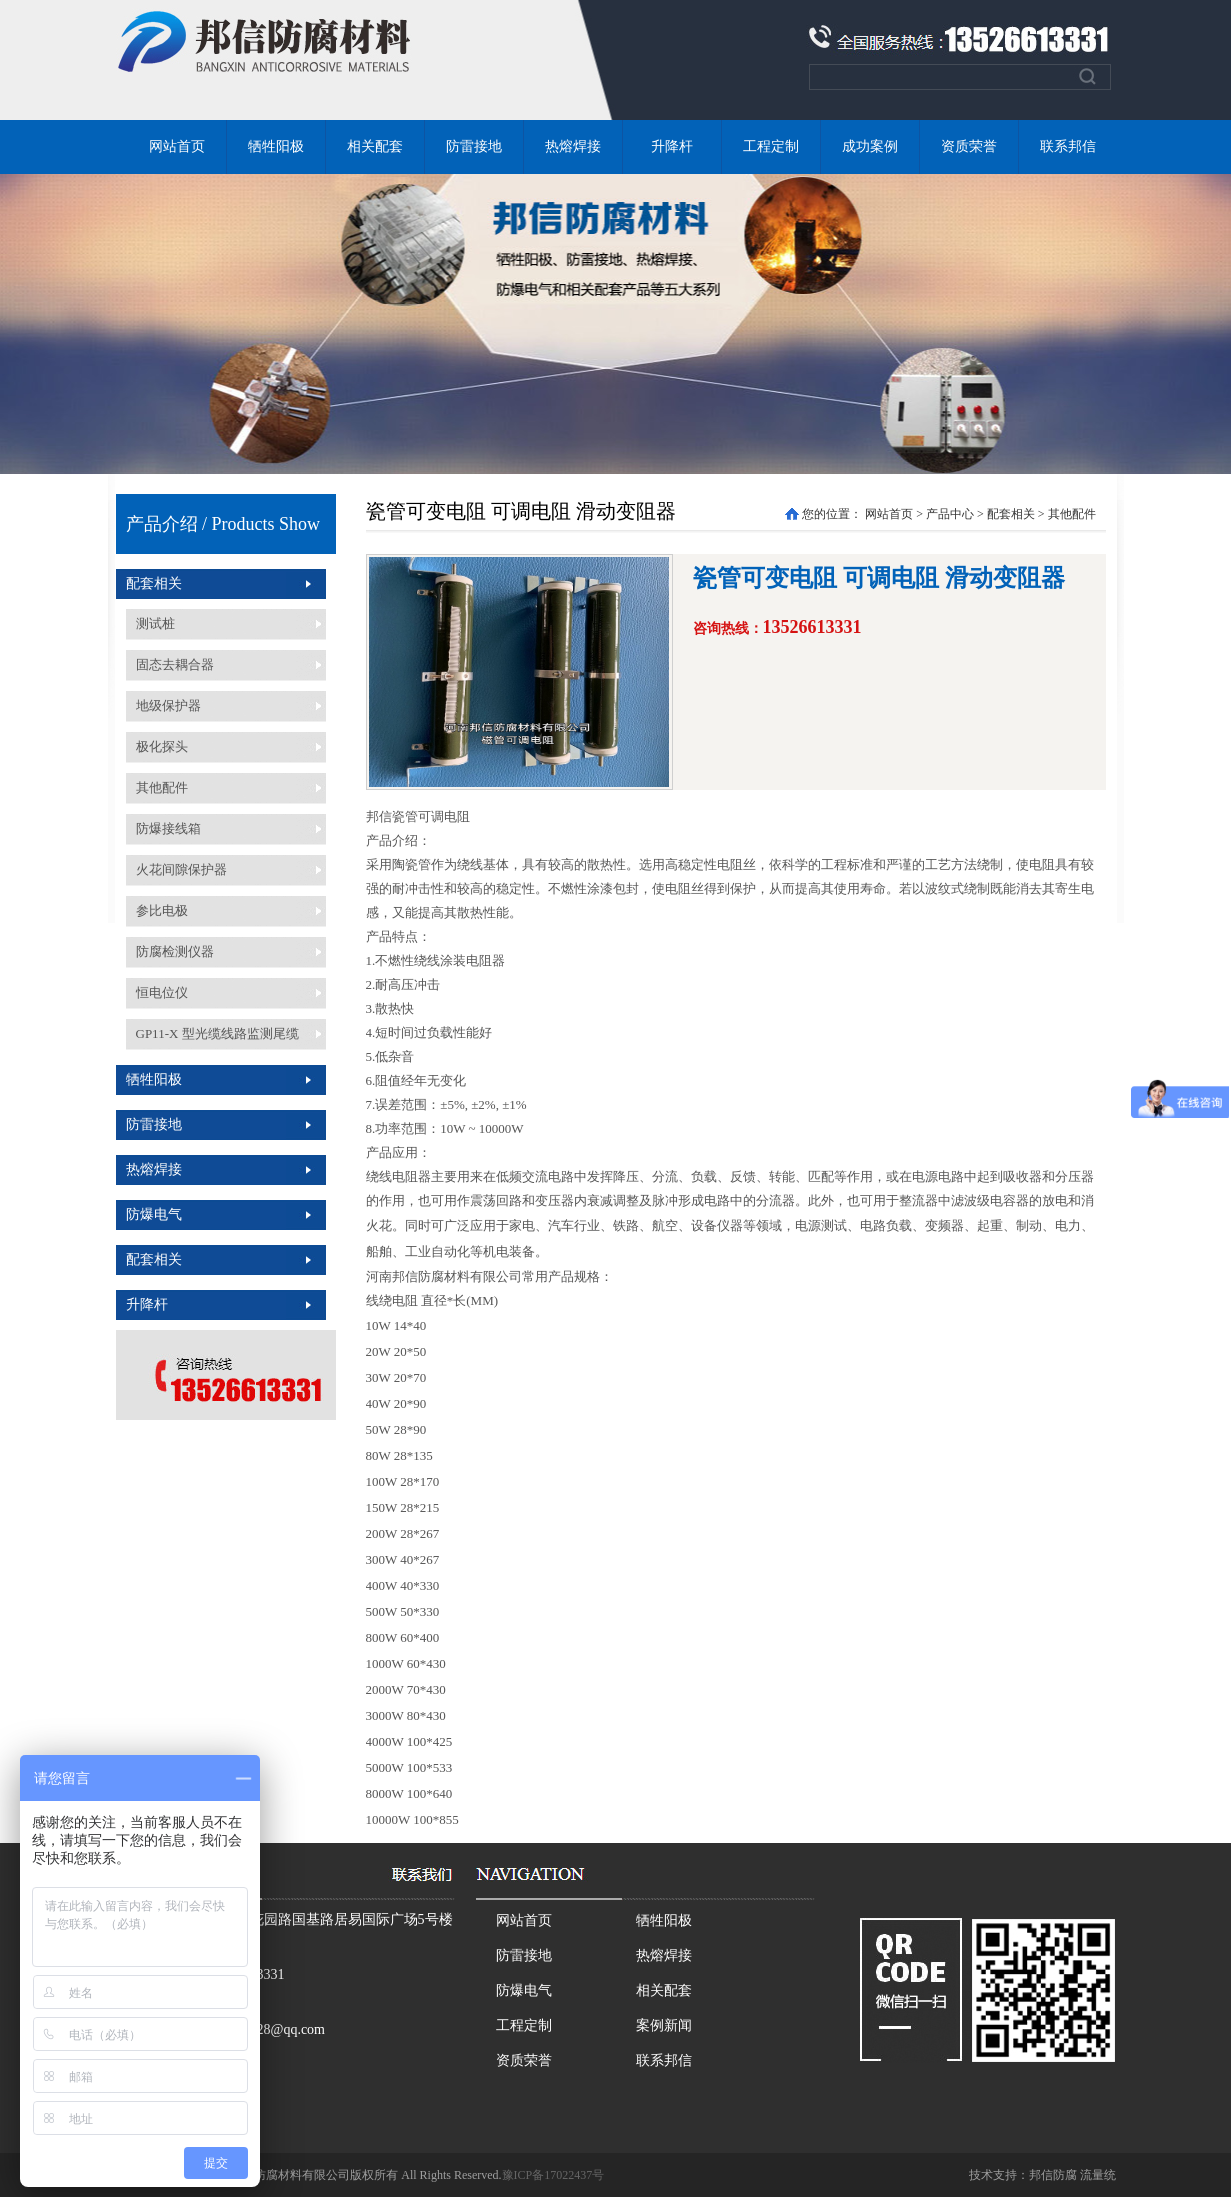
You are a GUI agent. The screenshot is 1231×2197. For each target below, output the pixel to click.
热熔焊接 (573, 146)
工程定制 (771, 146)
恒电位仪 (162, 992)
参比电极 (162, 910)
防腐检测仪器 (175, 951)
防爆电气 (154, 1214)
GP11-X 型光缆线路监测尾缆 (217, 1033)
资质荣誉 (969, 146)
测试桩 (155, 623)
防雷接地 (474, 146)
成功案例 (870, 146)
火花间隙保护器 (181, 869)
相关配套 (375, 146)
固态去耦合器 (175, 664)
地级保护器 (168, 705)
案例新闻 (664, 2025)
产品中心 (950, 514)
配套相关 (154, 583)
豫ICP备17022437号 (553, 2175)
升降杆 (672, 146)
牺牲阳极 (276, 146)
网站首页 (177, 146)
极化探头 (162, 746)
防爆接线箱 (168, 828)
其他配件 (162, 787)
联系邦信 (1068, 146)
